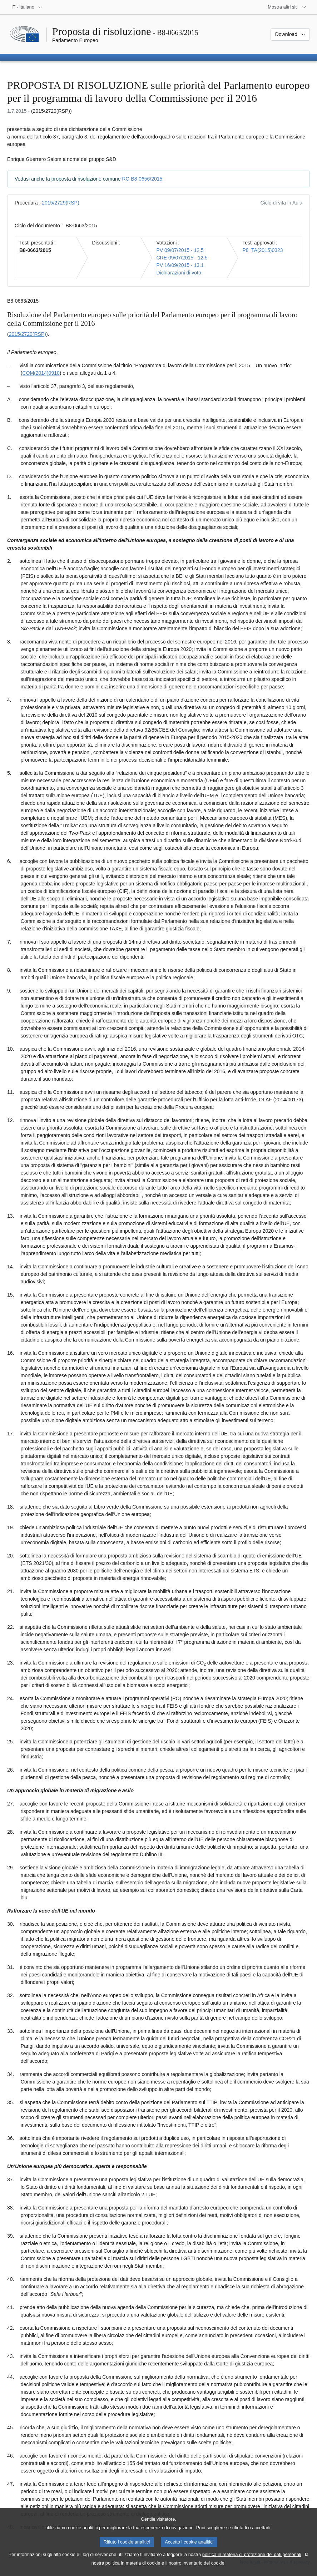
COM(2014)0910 (40, 373)
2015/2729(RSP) (60, 203)
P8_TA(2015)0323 (262, 250)
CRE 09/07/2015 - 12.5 (181, 258)
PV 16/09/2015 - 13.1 (179, 265)
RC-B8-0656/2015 (142, 179)
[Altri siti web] (287, 7)
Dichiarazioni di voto (178, 273)
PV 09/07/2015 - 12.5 (179, 250)
